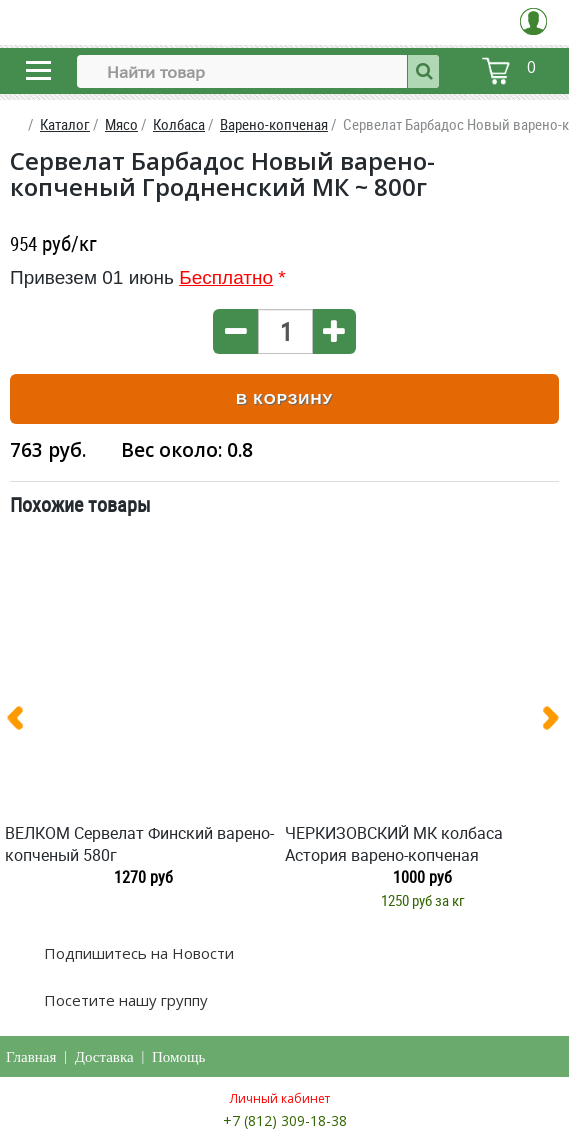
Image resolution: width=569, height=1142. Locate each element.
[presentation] (23, 722)
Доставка (104, 1057)
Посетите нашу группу (124, 1000)
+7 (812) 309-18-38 (285, 1120)
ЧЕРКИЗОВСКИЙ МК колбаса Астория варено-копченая (394, 844)
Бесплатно (226, 277)
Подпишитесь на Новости (137, 953)
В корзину (284, 398)
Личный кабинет (280, 1098)
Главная (31, 1057)
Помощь (178, 1057)
